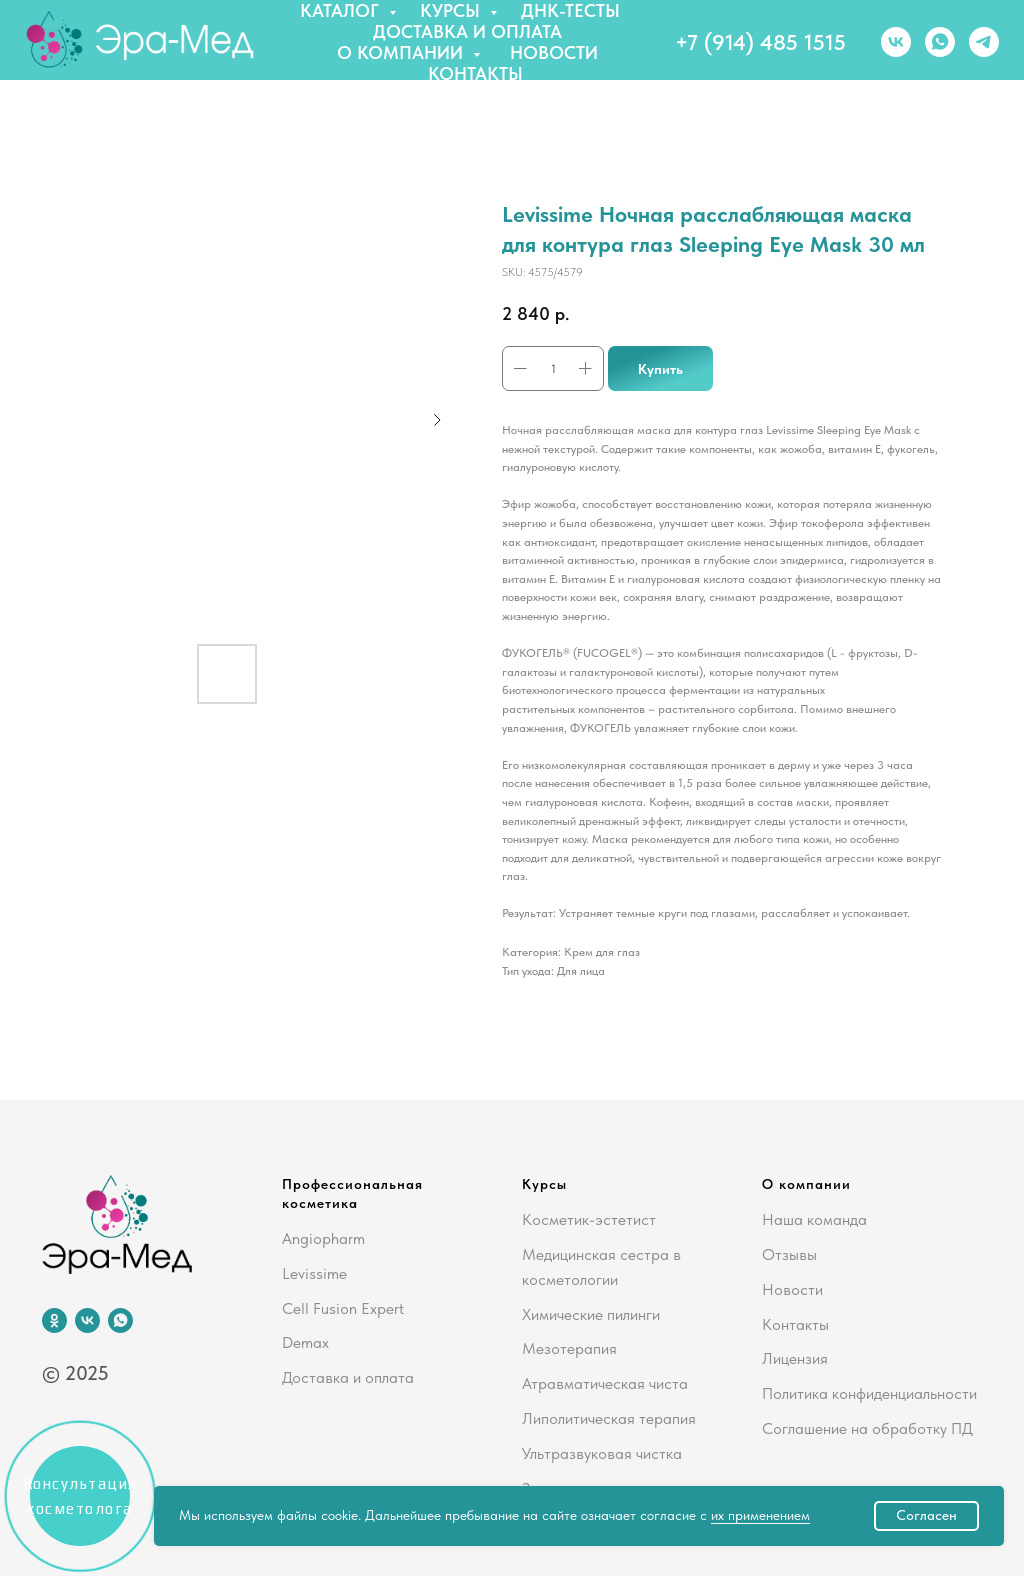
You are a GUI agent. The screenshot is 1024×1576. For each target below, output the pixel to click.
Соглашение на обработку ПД (867, 1428)
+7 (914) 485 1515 (760, 42)
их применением (760, 1515)
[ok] (54, 1320)
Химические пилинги (591, 1314)
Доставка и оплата (467, 31)
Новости (554, 52)
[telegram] (984, 42)
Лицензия (795, 1358)
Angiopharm (323, 1238)
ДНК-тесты (570, 10)
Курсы (452, 10)
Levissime (314, 1273)
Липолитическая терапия (609, 1418)
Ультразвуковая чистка (602, 1453)
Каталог (342, 10)
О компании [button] (402, 52)
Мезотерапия (569, 1348)
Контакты (475, 73)
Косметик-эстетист (589, 1219)
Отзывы (789, 1254)
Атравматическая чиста (605, 1383)
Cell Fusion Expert (343, 1308)
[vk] (896, 42)
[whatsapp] (940, 42)
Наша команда (814, 1219)
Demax (305, 1342)
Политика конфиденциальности (869, 1393)
